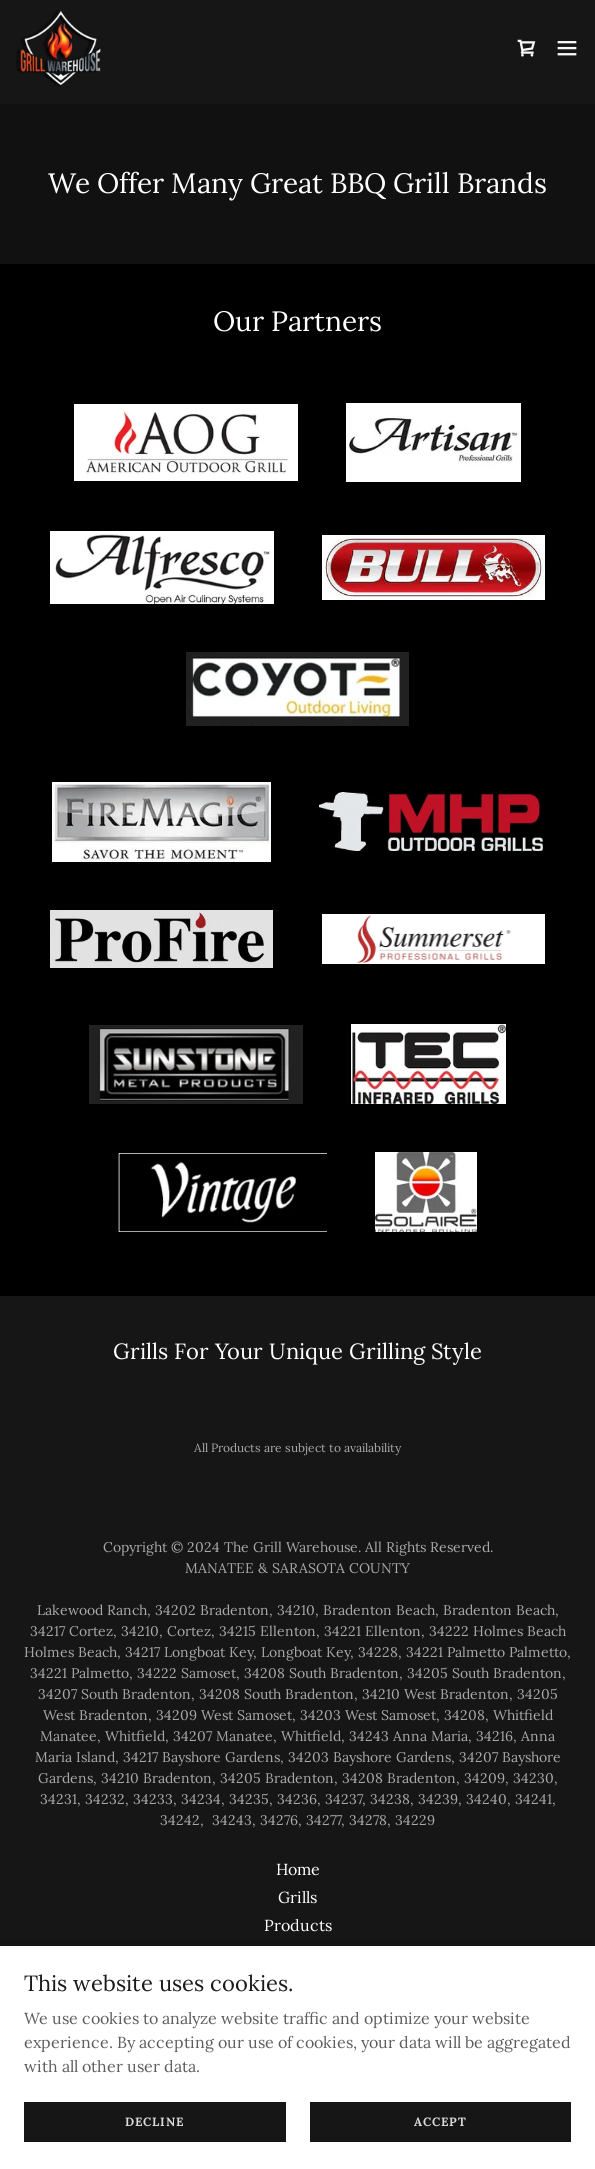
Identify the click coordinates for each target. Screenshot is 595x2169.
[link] (59, 48)
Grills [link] (297, 1897)
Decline (154, 2121)
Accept (440, 2121)
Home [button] (298, 1869)
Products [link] (298, 1925)
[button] (567, 48)
